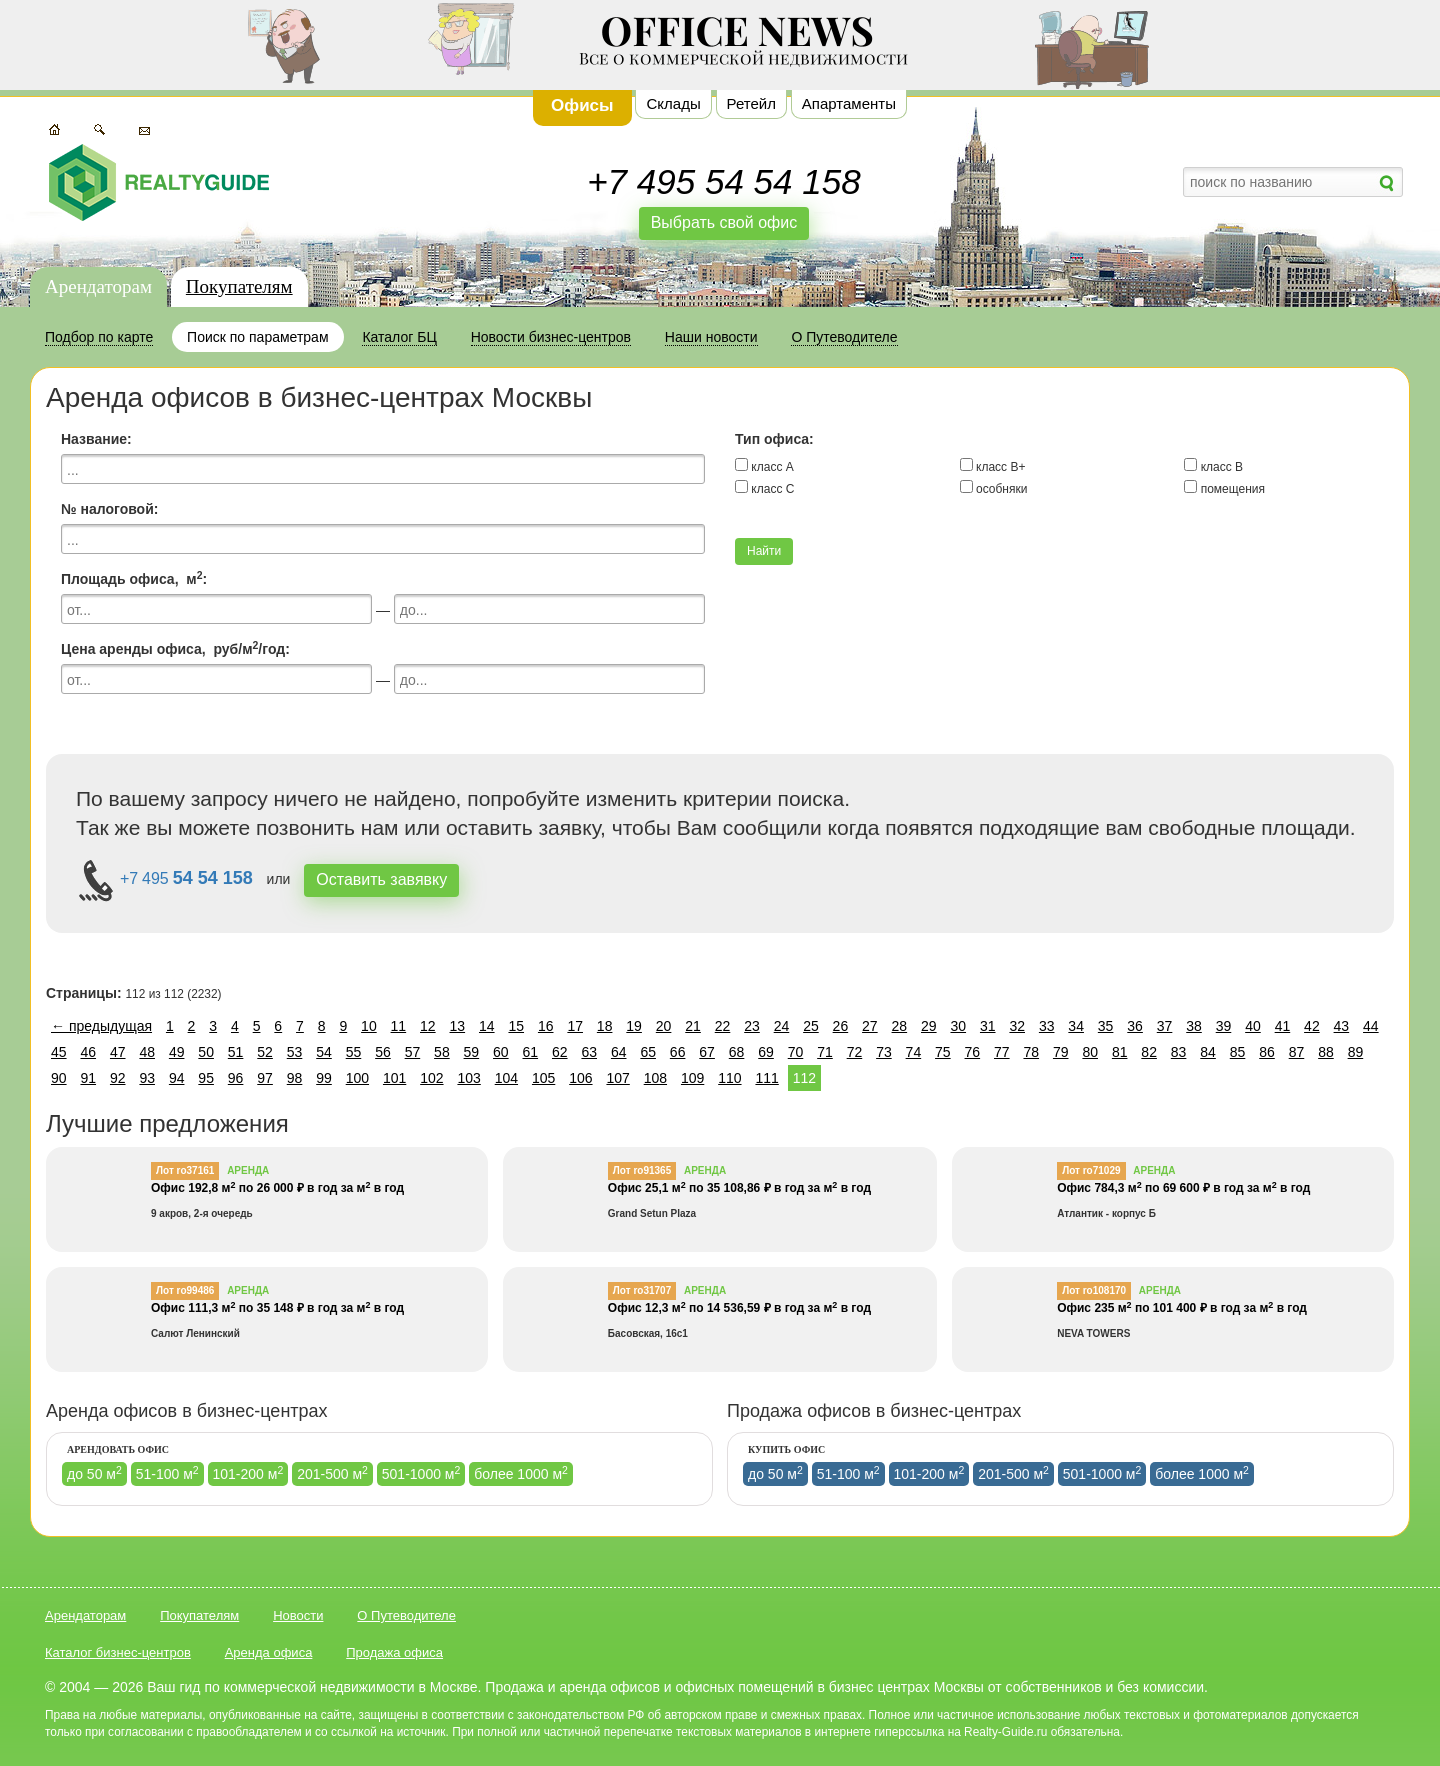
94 (177, 1078)
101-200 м (248, 1473)
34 (1076, 1026)
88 (1326, 1052)
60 (501, 1052)
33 (1047, 1026)
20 (664, 1026)
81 (1120, 1052)
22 (723, 1026)
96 (236, 1078)
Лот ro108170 (1094, 1290)
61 (531, 1052)
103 (468, 1078)
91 (88, 1078)
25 (811, 1026)
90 (59, 1078)
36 (1135, 1026)
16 (546, 1026)
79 (1061, 1052)
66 (678, 1052)
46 (88, 1052)
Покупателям (239, 286)
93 (147, 1078)
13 (458, 1026)
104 (506, 1078)
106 (580, 1078)
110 (729, 1078)
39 (1224, 1026)
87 (1297, 1052)
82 (1149, 1052)
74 (914, 1052)
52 (265, 1052)
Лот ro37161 (185, 1170)
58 (442, 1052)
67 (707, 1052)
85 (1238, 1052)
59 (472, 1052)
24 (782, 1026)
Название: (96, 439)
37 (1165, 1026)
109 (692, 1078)
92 (118, 1078)
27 (870, 1026)
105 (543, 1078)
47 (118, 1052)
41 (1283, 1026)
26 (841, 1026)
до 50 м (94, 1473)
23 (752, 1026)
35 (1106, 1026)
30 (958, 1026)
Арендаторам (98, 286)
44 (1371, 1026)
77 (1002, 1052)
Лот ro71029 (1091, 1170)
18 (605, 1026)
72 (855, 1052)
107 (617, 1078)
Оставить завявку (381, 879)
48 (147, 1052)
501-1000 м (421, 1473)
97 (265, 1078)
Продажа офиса (394, 1652)
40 (1253, 1026)
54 (324, 1052)
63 (589, 1052)
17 (575, 1026)
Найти (764, 551)
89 (1356, 1052)
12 (428, 1026)
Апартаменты (849, 103)
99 (324, 1078)
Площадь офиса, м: (134, 578)
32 (1017, 1026)
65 (648, 1052)
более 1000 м (521, 1473)
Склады (673, 103)
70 (796, 1052)
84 (1208, 1052)
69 (766, 1052)
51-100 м (167, 1473)
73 (884, 1052)
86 (1267, 1052)
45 (59, 1052)
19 (634, 1026)
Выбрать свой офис (724, 222)
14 (487, 1026)
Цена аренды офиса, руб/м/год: (175, 648)
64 (619, 1052)
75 (943, 1052)
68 (737, 1052)
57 (413, 1052)
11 (399, 1026)
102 (431, 1078)
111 (766, 1078)
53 (295, 1052)
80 (1090, 1052)
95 (206, 1078)
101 (394, 1078)
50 (206, 1052)
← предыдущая (101, 1026)
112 (804, 1078)
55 (354, 1052)
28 (900, 1026)
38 (1194, 1026)
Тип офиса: (774, 439)
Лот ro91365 (642, 1170)
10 (369, 1026)
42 (1312, 1026)
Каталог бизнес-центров (118, 1652)
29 (929, 1026)
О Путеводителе (406, 1615)
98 (295, 1078)
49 (177, 1052)
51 (236, 1052)
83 (1179, 1052)
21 (693, 1026)
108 (655, 1078)
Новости (298, 1615)
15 (516, 1026)
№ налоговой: (109, 509)
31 (988, 1026)
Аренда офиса (269, 1652)
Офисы (582, 105)
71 (825, 1052)
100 (357, 1078)
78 (1031, 1052)
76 (973, 1052)
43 (1342, 1026)
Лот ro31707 (642, 1290)
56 (383, 1052)
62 (560, 1052)
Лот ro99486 (185, 1290)
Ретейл (751, 103)
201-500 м (332, 1473)
